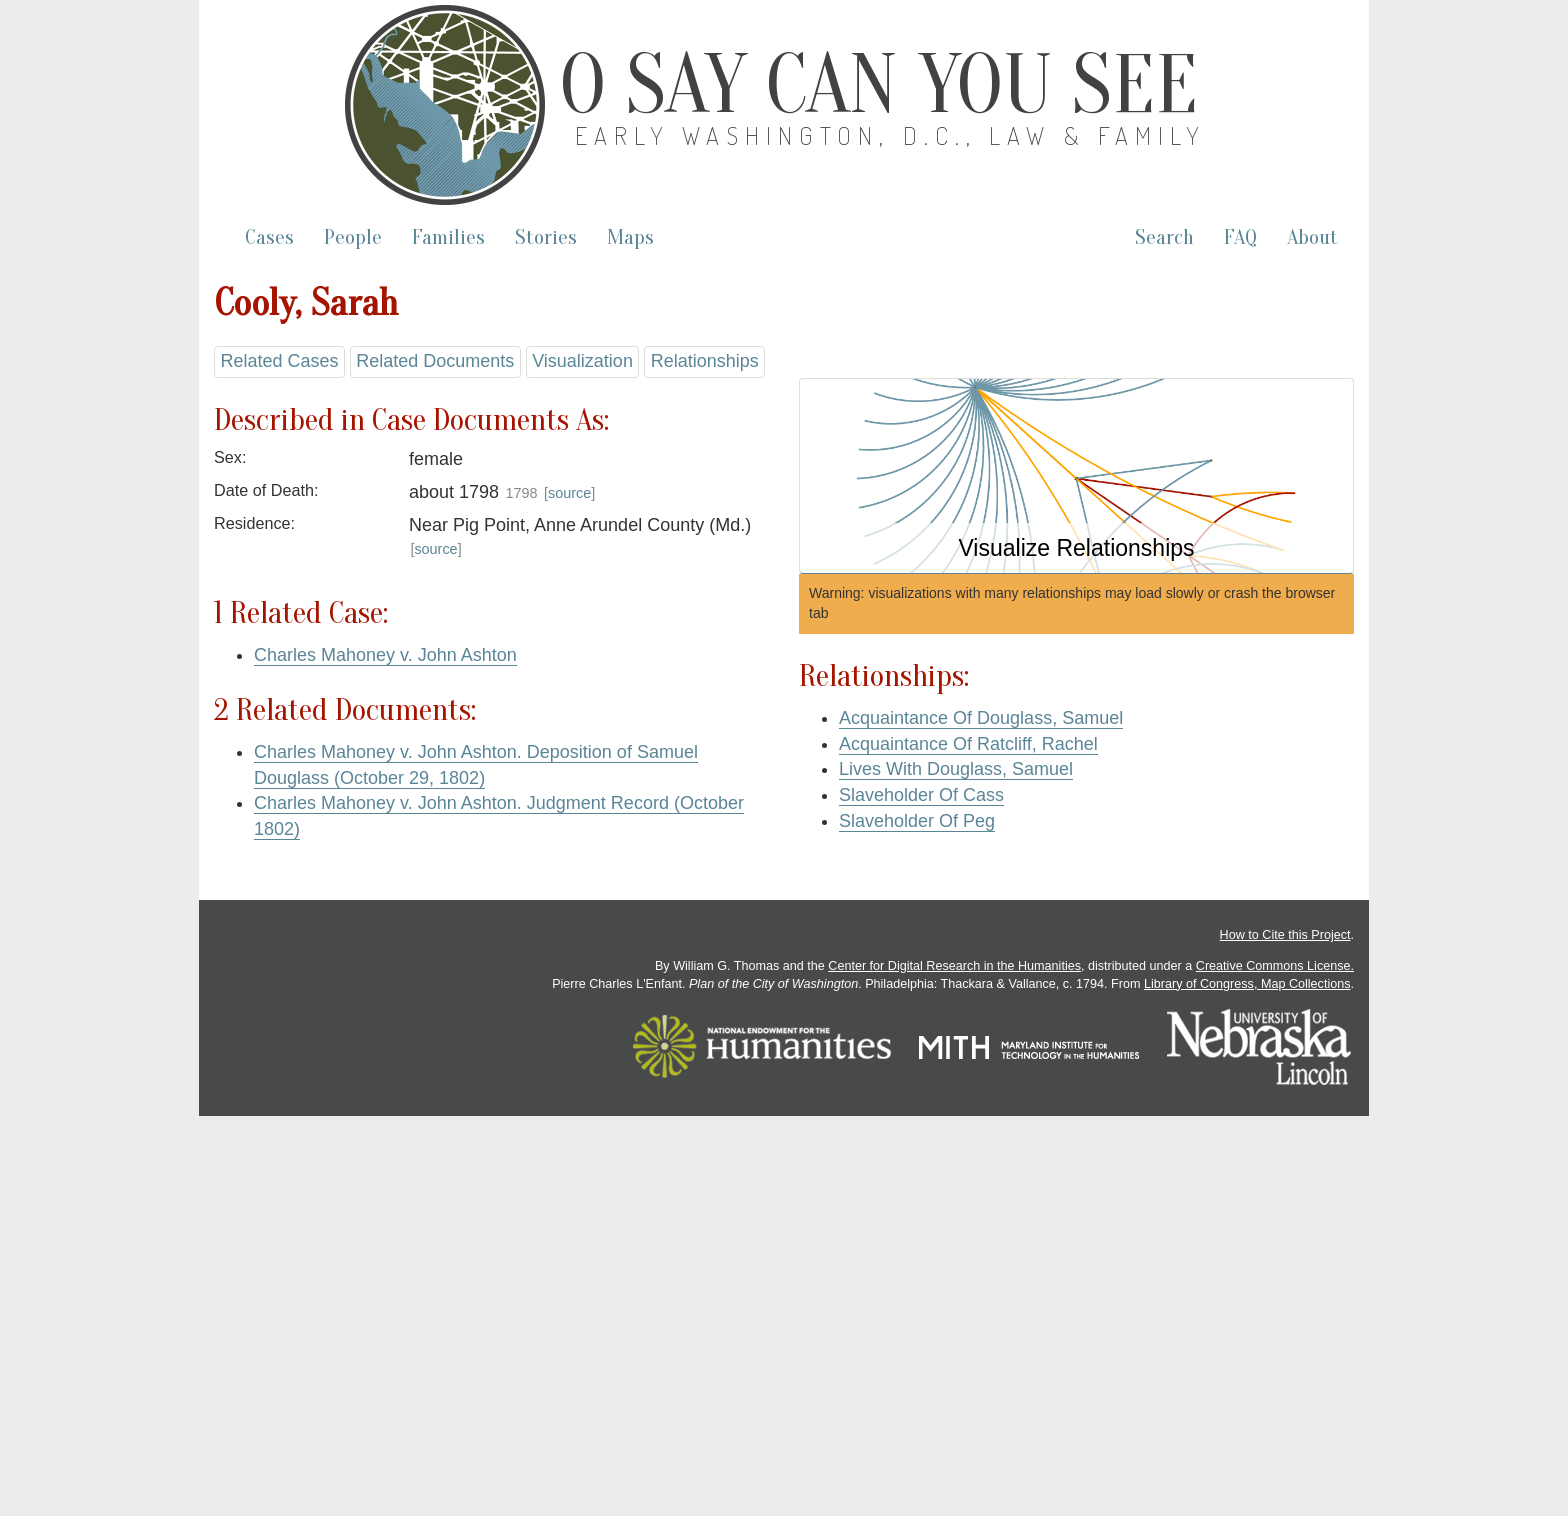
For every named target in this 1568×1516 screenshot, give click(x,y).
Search (1164, 237)
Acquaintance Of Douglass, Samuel (981, 718)
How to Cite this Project (1285, 935)
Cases (269, 237)
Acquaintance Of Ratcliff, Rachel (968, 744)
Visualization (582, 361)
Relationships (705, 361)
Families (448, 237)
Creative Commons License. (1275, 966)
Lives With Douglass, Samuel (956, 769)
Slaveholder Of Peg (917, 821)
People (353, 237)
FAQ (1240, 237)
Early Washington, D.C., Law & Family (891, 135)
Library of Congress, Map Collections (1247, 984)
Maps (630, 237)
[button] (1076, 476)
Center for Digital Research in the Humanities (954, 966)
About (1312, 237)
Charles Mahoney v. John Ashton (385, 655)
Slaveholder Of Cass (921, 795)
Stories (546, 237)
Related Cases (279, 361)
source (569, 493)
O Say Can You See (879, 85)
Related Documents (435, 361)
